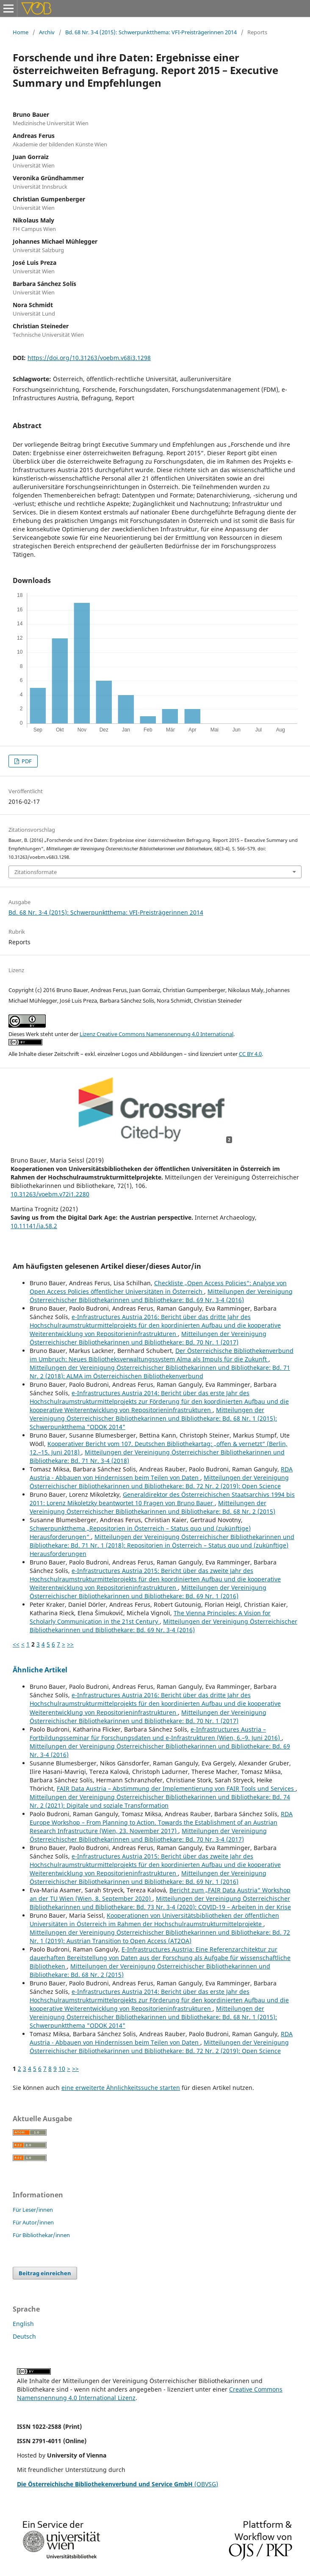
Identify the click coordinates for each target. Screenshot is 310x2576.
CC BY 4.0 (250, 1054)
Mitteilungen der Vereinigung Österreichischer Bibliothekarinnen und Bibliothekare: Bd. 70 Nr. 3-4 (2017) (148, 1835)
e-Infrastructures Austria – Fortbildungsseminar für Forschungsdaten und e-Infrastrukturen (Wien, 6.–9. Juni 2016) (156, 1733)
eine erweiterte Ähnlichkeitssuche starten (120, 2088)
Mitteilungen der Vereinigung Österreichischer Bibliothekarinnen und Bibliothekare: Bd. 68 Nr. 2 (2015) (152, 1507)
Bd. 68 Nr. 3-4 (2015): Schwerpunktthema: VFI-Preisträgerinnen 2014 (151, 32)
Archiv (47, 32)
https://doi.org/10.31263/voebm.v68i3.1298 (89, 358)
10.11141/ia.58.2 (34, 1226)
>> (70, 1644)
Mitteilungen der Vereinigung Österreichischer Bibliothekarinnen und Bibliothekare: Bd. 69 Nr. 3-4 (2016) (161, 1295)
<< (16, 1644)
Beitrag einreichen (45, 2273)
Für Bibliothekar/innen (41, 2235)
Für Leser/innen (33, 2209)
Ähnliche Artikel (40, 1669)
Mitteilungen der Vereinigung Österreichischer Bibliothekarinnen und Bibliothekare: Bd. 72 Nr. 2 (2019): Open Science (159, 1482)
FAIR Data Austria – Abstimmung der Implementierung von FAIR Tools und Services (176, 1788)
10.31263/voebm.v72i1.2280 (50, 1194)
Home (20, 32)
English (23, 2324)
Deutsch (24, 2336)
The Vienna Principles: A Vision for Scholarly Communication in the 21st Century (150, 1617)
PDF (26, 761)
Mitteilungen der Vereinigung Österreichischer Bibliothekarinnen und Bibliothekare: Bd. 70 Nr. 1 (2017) (148, 1338)
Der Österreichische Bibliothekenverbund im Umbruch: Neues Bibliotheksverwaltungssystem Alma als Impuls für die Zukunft (161, 1355)
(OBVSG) (117, 2484)
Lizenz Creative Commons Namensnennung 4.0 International (156, 1034)
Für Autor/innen (33, 2222)
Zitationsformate (35, 872)
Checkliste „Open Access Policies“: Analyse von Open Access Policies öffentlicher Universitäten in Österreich (158, 1287)
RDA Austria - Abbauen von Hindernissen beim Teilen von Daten (161, 1473)
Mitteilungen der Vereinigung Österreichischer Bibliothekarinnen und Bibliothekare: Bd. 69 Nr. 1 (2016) (148, 1592)
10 (61, 2069)
